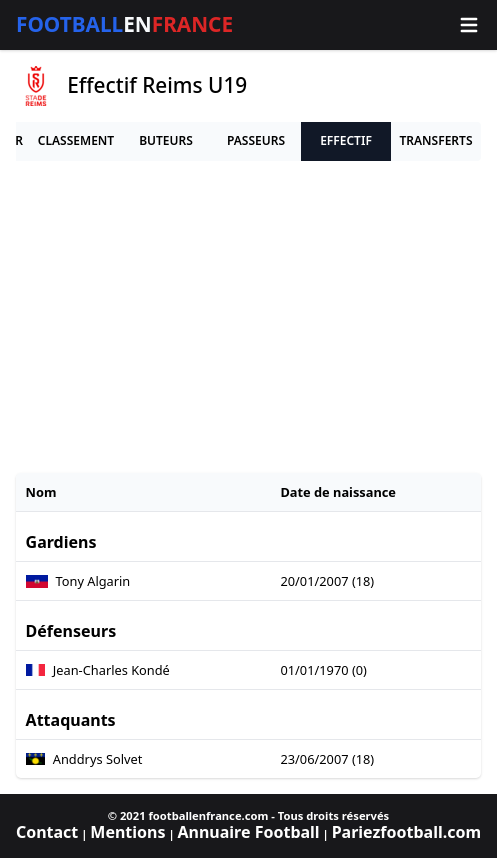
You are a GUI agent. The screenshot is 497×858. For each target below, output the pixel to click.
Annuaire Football (248, 832)
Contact (47, 832)
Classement (76, 140)
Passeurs (256, 140)
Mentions (127, 832)
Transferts (435, 140)
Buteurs (166, 140)
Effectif (346, 140)
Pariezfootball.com (406, 832)
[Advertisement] (248, 317)
